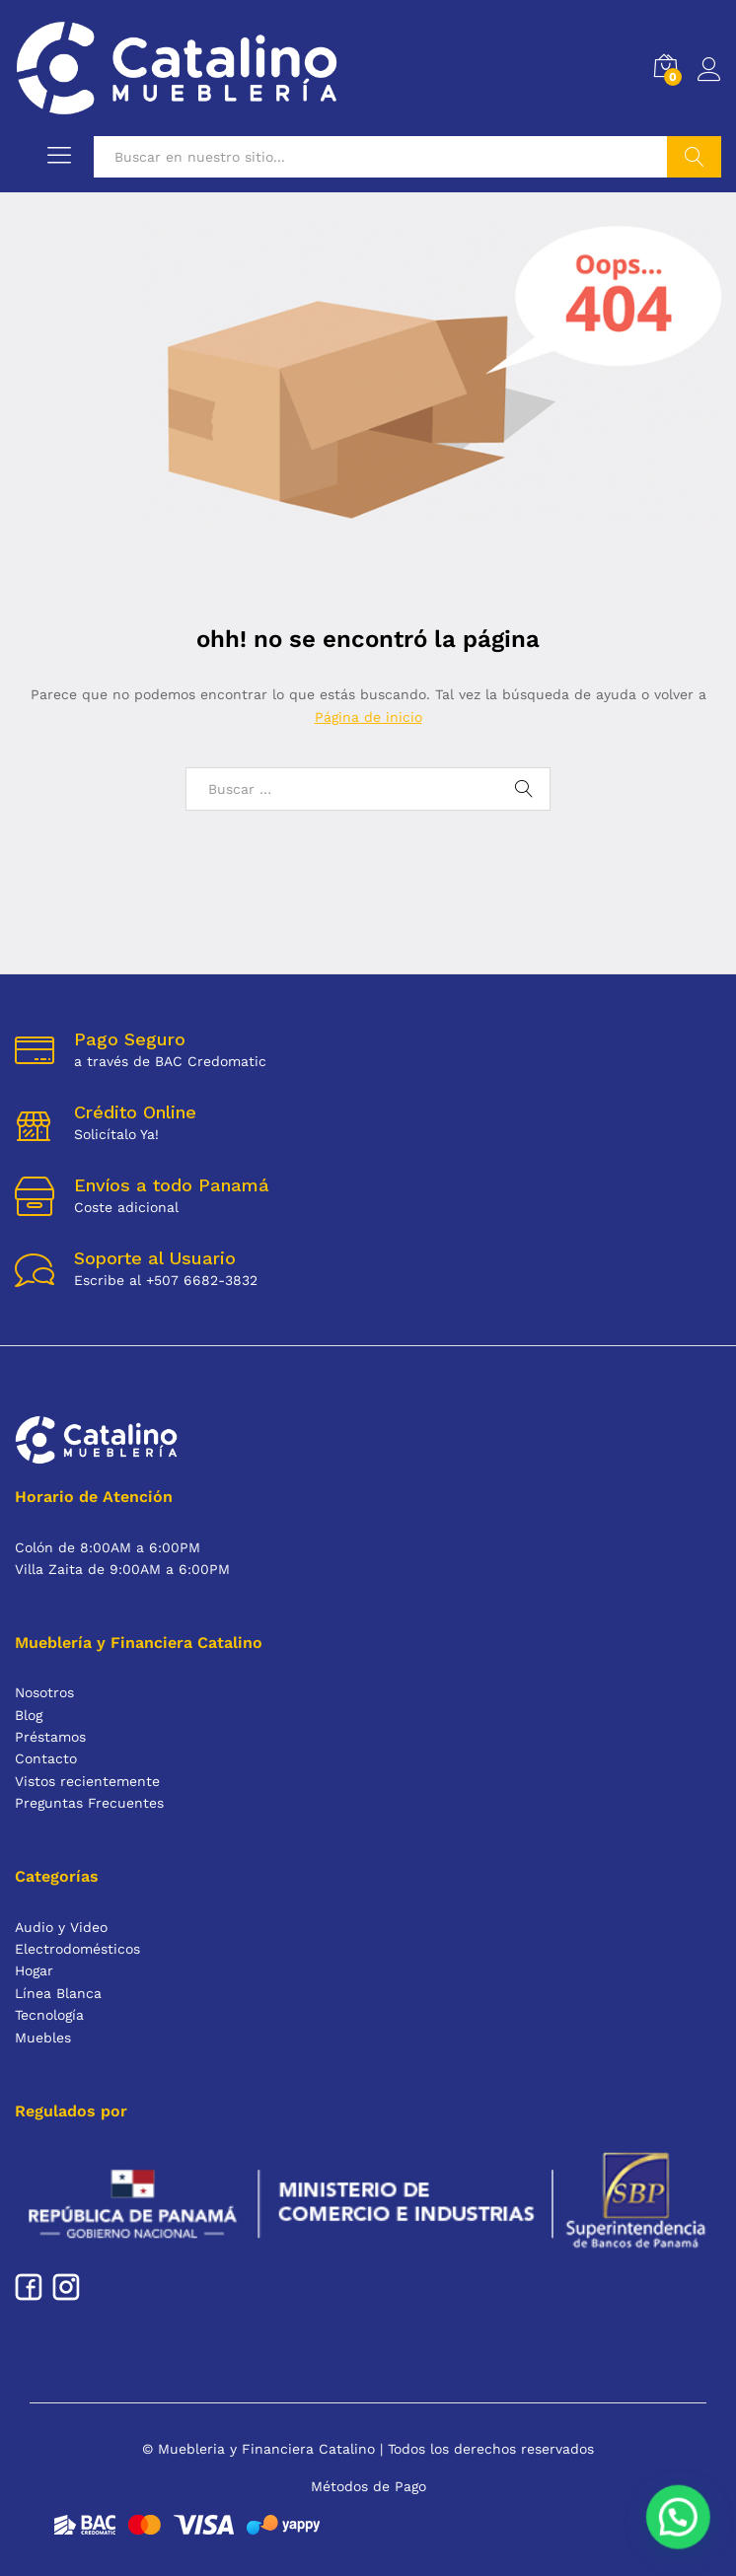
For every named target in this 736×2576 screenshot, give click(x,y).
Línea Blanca (58, 1993)
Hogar (34, 1970)
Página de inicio (368, 717)
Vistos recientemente (87, 1781)
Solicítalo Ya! (116, 1134)
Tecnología (49, 2015)
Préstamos (50, 1737)
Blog (28, 1715)
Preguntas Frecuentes (89, 1803)
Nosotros (44, 1692)
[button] (684, 2533)
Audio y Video (61, 1927)
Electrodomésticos (77, 1949)
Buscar (694, 157)
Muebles (43, 2037)
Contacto (46, 1758)
